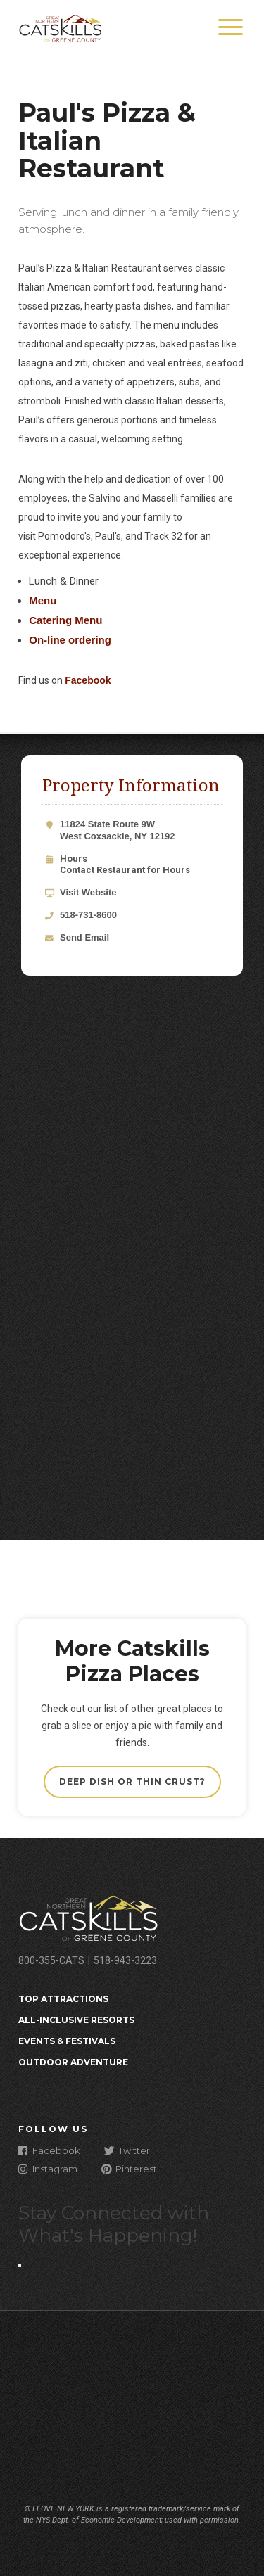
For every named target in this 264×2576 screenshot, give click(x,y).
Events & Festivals (66, 2041)
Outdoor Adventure (73, 2062)
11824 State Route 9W (141, 831)
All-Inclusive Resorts (76, 2020)
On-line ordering (70, 640)
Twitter (127, 2150)
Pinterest (129, 2168)
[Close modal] (19, 2265)
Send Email (84, 937)
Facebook (88, 680)
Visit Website (88, 892)
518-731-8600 (88, 915)
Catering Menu (65, 620)
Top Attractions (63, 1999)
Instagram (47, 2168)
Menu (42, 600)
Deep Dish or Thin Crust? (132, 1781)
